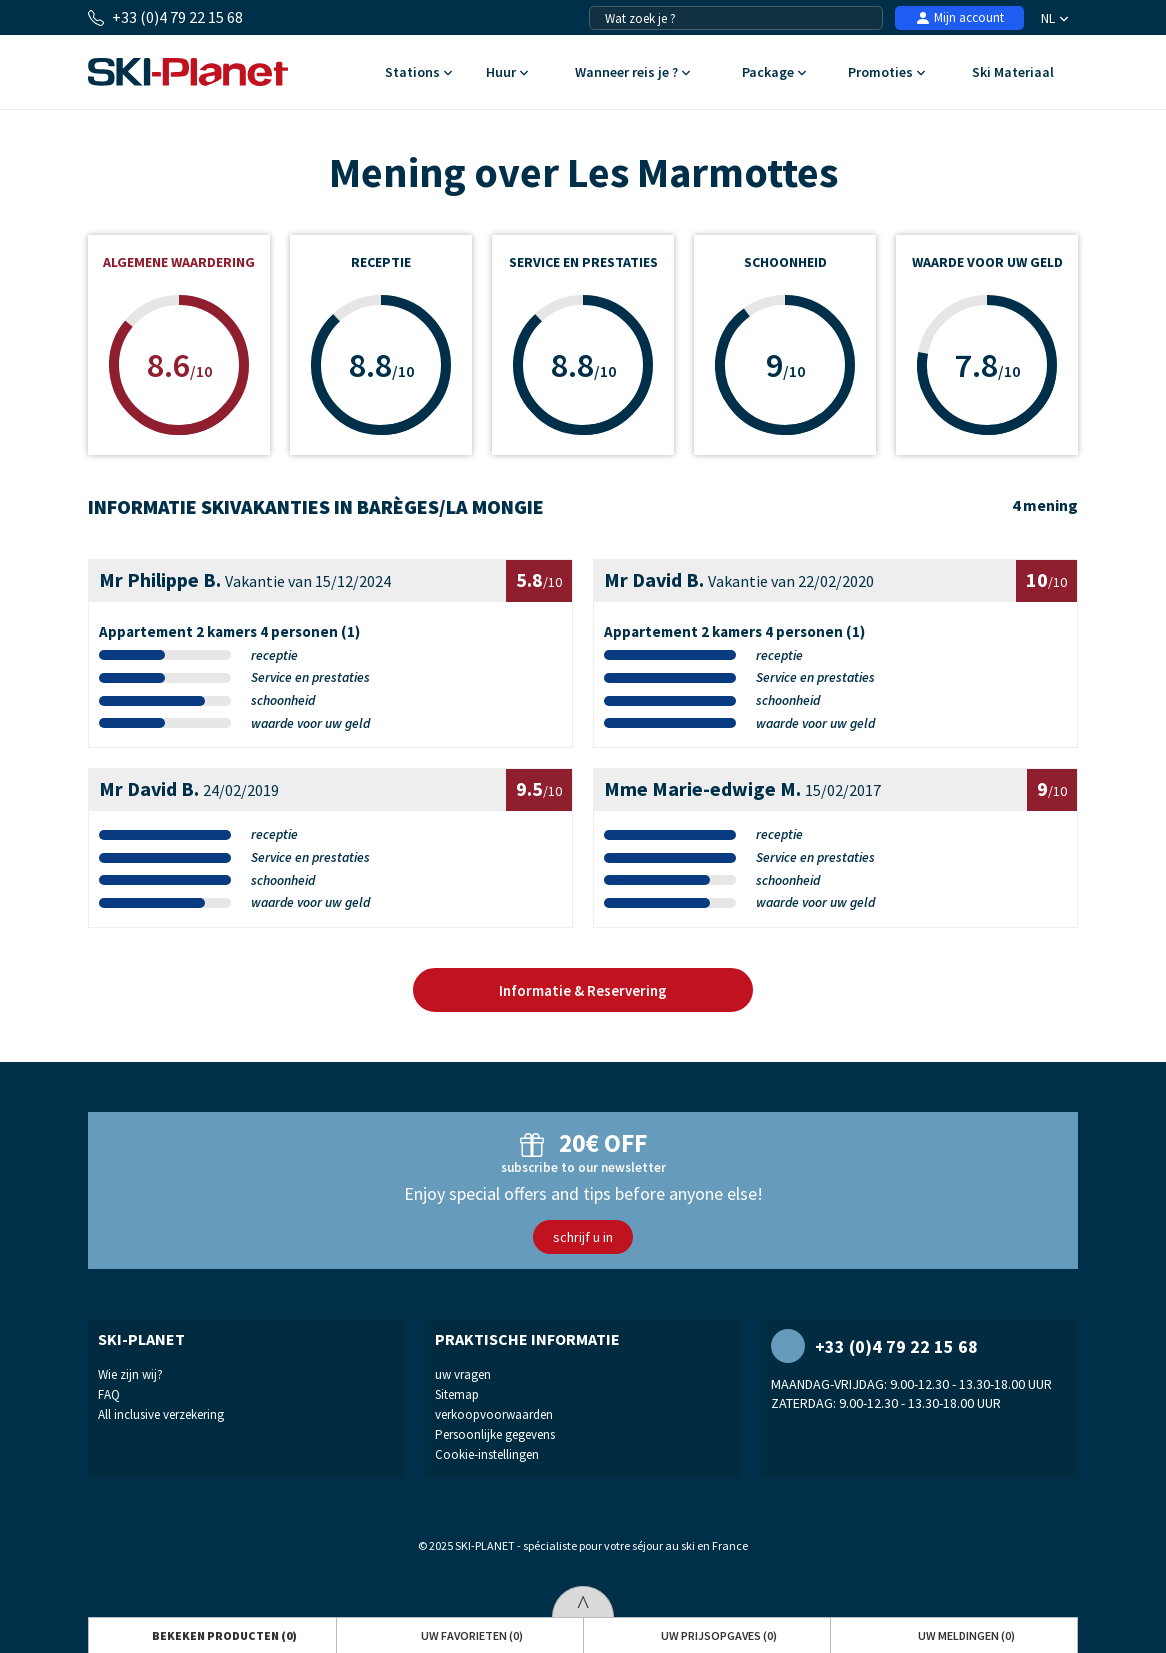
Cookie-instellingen (487, 1454)
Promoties (886, 73)
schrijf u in (583, 1237)
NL (1054, 18)
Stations (419, 73)
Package (774, 73)
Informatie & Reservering (583, 990)
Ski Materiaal (1012, 73)
